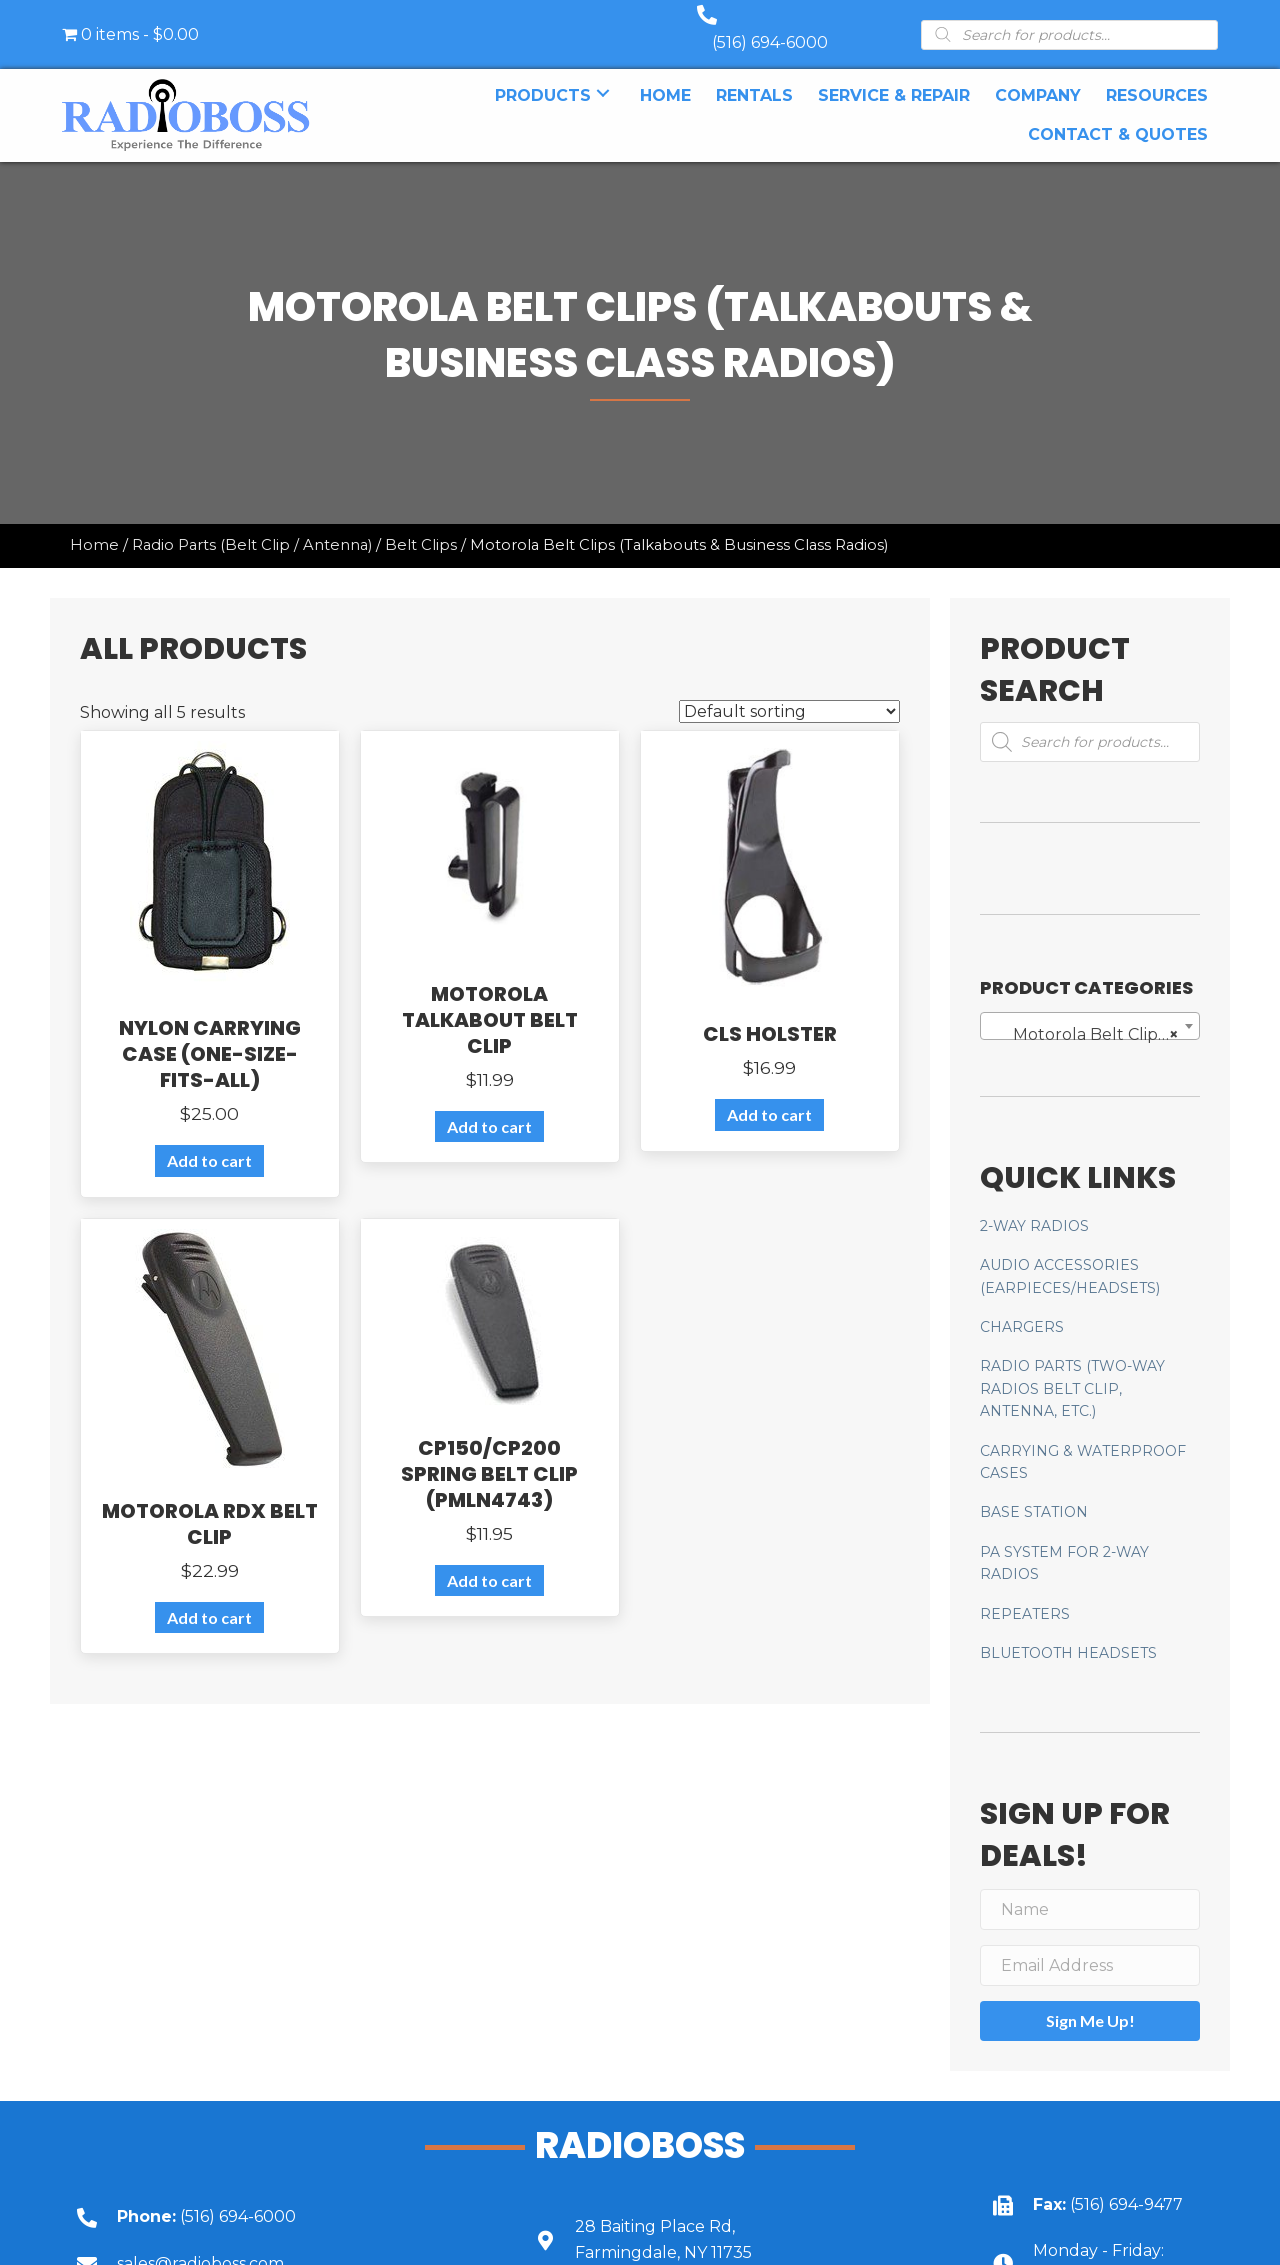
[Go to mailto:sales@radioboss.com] (276, 2243)
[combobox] (1090, 1006)
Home (94, 525)
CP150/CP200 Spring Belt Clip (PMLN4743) (489, 1454)
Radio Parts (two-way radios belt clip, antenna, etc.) (1072, 1368)
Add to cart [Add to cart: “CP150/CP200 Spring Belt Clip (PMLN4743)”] (489, 1560)
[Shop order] (789, 691)
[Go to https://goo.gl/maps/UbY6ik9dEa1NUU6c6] (734, 2219)
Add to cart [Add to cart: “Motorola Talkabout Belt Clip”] (489, 1106)
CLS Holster (770, 1014)
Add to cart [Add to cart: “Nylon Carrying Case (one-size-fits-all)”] (209, 1140)
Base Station (1034, 1492)
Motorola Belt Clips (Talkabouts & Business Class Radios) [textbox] (1094, 1015)
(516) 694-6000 (790, 22)
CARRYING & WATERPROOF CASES (1083, 1442)
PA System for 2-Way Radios (1064, 1543)
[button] (603, 73)
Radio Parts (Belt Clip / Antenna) (252, 525)
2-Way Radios (1034, 1206)
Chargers (1022, 1307)
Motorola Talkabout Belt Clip (490, 1000)
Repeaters (1025, 1594)
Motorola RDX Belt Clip (210, 1504)
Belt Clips (421, 525)
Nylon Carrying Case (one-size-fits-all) (210, 1034)
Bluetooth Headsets (1068, 1633)
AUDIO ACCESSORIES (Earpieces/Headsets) (1070, 1256)
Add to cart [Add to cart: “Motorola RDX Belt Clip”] (209, 1597)
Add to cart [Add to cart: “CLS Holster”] (769, 1094)
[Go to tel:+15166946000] (276, 2196)
